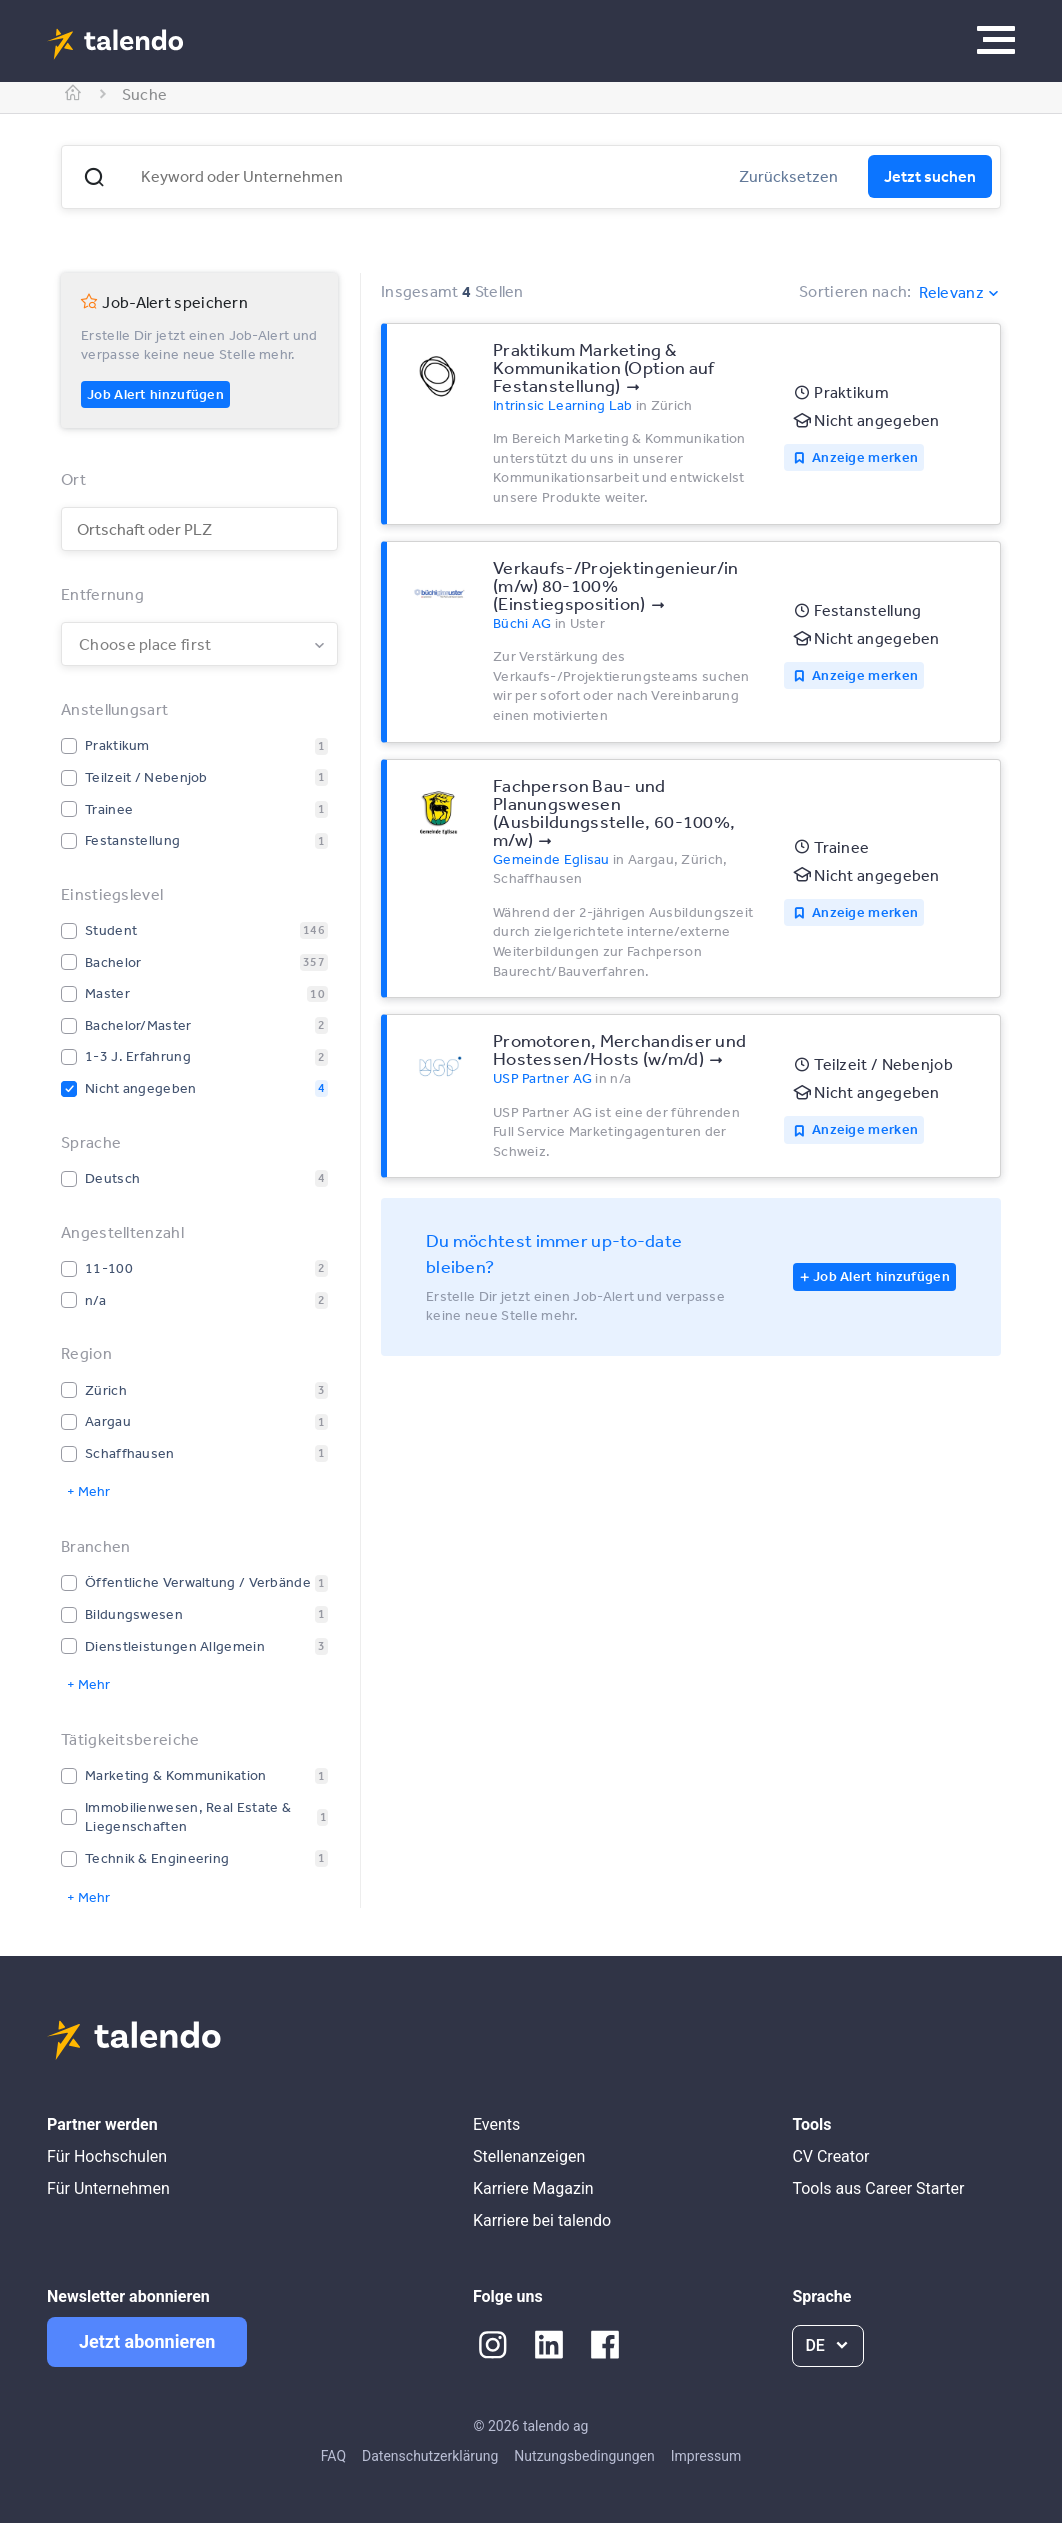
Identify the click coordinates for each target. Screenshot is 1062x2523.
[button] (94, 177)
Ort (73, 479)
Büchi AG (522, 623)
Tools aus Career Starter (878, 2188)
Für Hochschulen (107, 2156)
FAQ (333, 2456)
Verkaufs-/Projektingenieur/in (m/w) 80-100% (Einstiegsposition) (616, 585)
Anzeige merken (865, 457)
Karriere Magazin (533, 2188)
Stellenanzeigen (529, 2156)
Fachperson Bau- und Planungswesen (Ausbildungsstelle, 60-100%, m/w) (614, 812)
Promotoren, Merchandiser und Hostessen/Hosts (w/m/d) (619, 1049)
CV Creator (830, 2156)
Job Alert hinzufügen (155, 394)
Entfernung (102, 594)
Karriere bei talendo (542, 2220)
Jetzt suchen (930, 176)
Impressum (706, 2456)
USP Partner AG (542, 1078)
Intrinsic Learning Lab (563, 405)
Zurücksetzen (788, 176)
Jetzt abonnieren (147, 2341)
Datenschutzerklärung (430, 2456)
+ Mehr (88, 1491)
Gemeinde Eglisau (551, 859)
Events (496, 2124)
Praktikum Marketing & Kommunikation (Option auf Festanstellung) (604, 367)
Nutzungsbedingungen (584, 2456)
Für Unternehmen (108, 2188)
